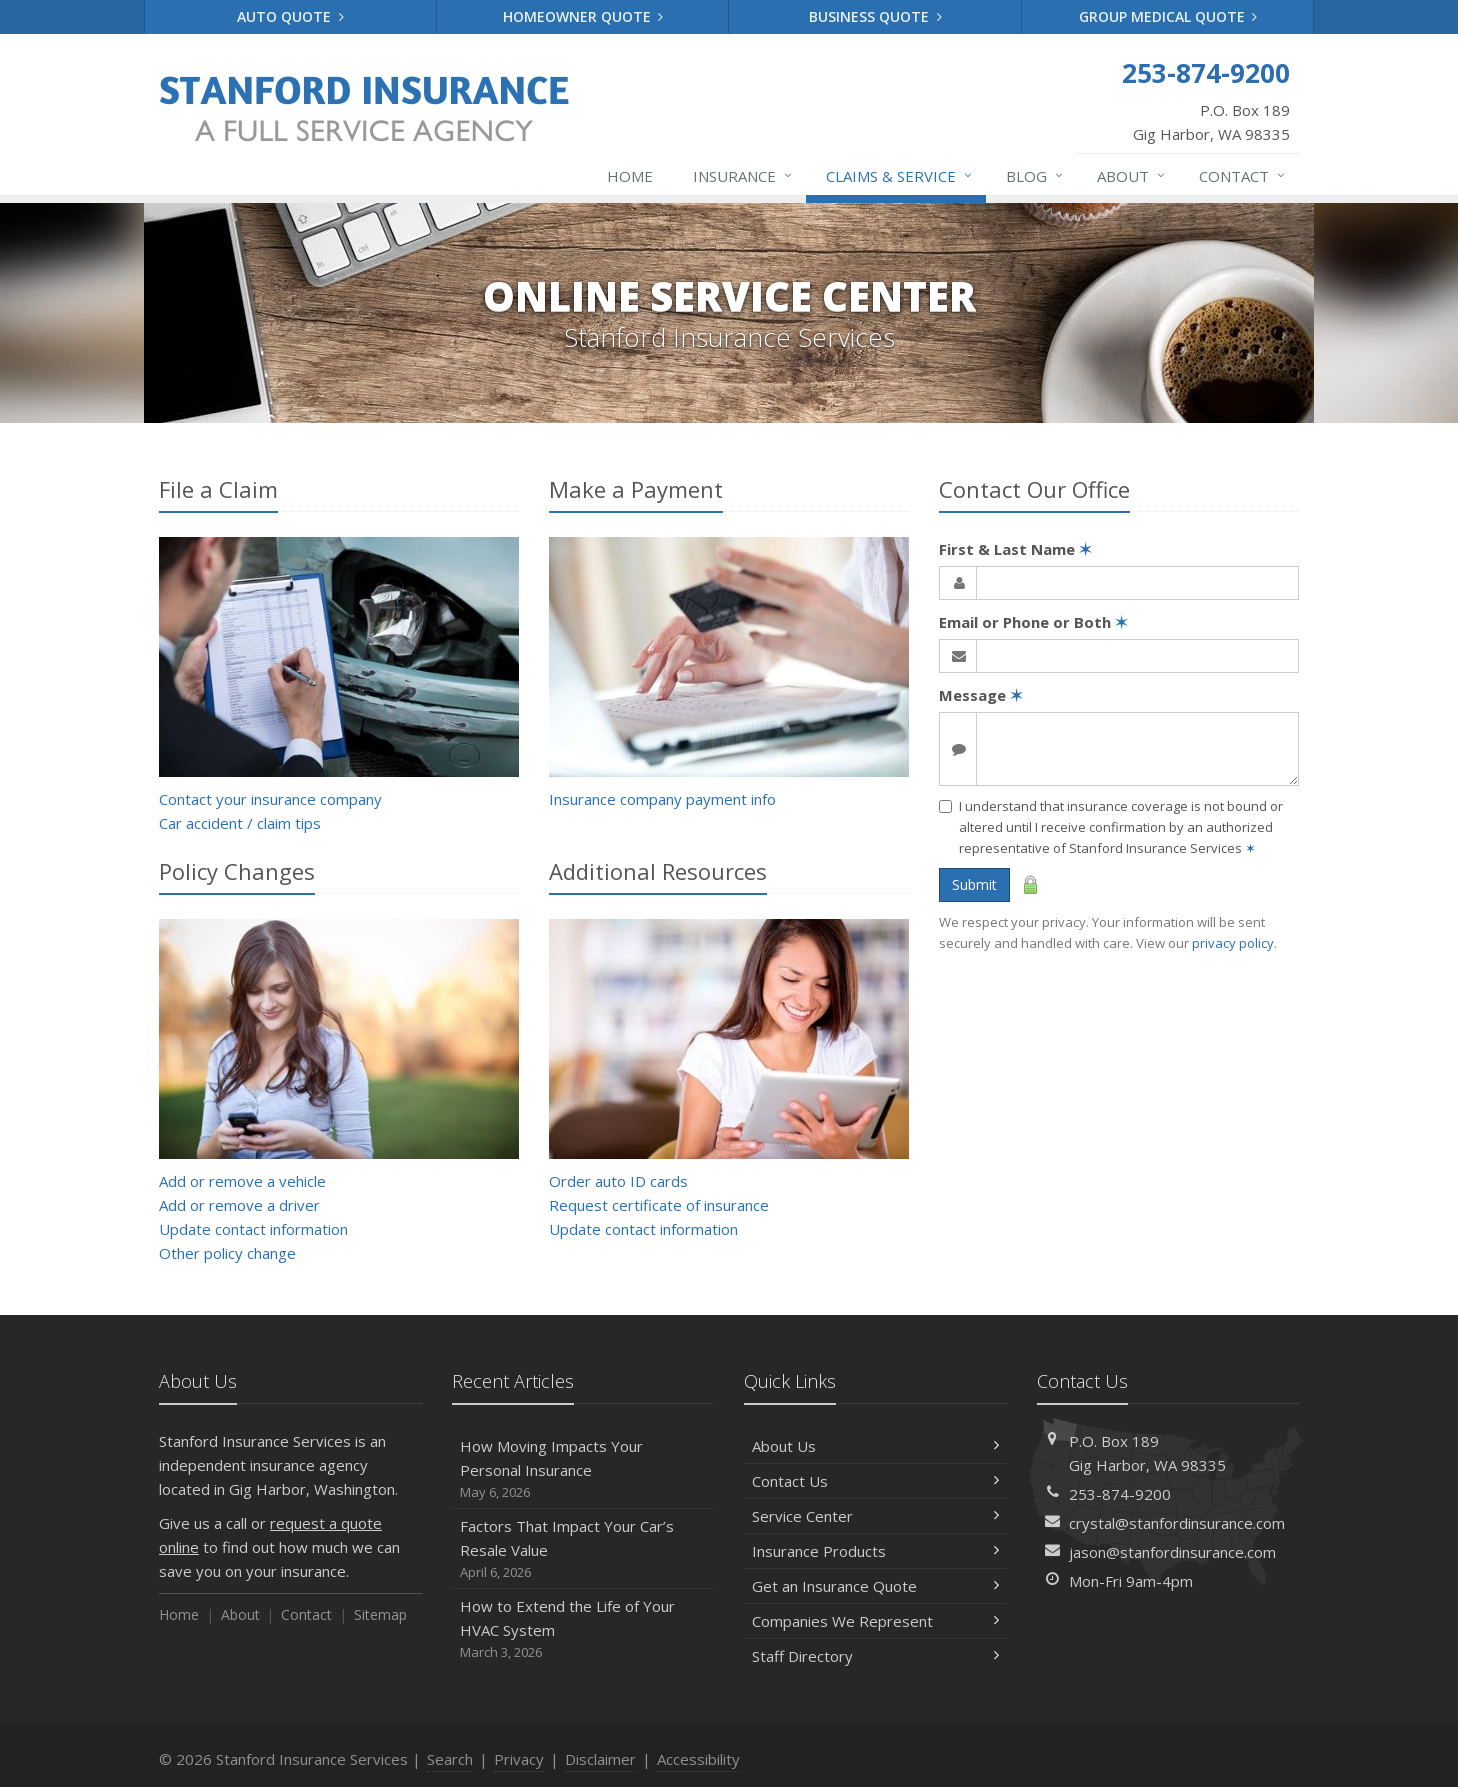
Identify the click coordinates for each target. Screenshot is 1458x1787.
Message (981, 695)
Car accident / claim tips (240, 823)
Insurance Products (875, 1551)
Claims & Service (900, 176)
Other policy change (227, 1253)
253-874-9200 (1120, 1494)
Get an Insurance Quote (875, 1586)
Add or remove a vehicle (242, 1181)
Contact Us (875, 1481)
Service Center (875, 1516)
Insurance (743, 176)
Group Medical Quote (1168, 16)
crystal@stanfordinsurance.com (1177, 1523)
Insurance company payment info (662, 799)
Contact (1243, 176)
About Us (875, 1446)
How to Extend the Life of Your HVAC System (583, 1629)
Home (630, 176)
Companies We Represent (875, 1621)
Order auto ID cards (618, 1181)
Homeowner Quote (583, 16)
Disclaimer (600, 1759)
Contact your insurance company (270, 799)
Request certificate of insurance (659, 1205)
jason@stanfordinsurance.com (1172, 1552)
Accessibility (698, 1759)
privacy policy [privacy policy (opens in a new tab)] (1233, 943)
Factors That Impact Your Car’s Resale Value (583, 1549)
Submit (974, 884)
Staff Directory (875, 1656)
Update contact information (253, 1229)
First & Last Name (1015, 549)
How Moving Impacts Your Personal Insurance (583, 1469)
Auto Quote (290, 16)
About (1132, 176)
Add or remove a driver (239, 1205)
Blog (1035, 176)
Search (450, 1759)
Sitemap (380, 1614)
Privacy (519, 1759)
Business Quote (875, 16)
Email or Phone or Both (1033, 622)
